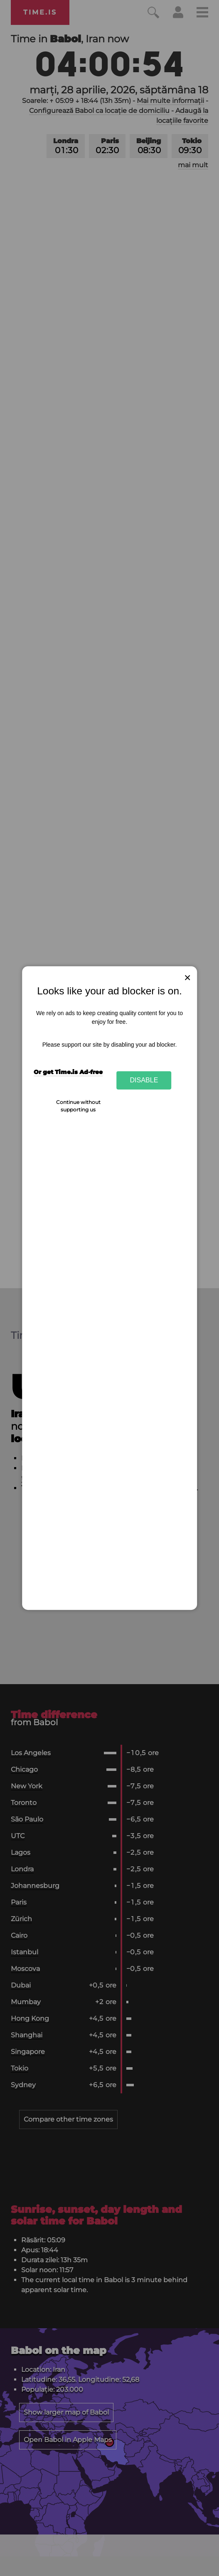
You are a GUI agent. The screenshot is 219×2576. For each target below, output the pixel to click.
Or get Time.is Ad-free (68, 1072)
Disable (144, 1080)
